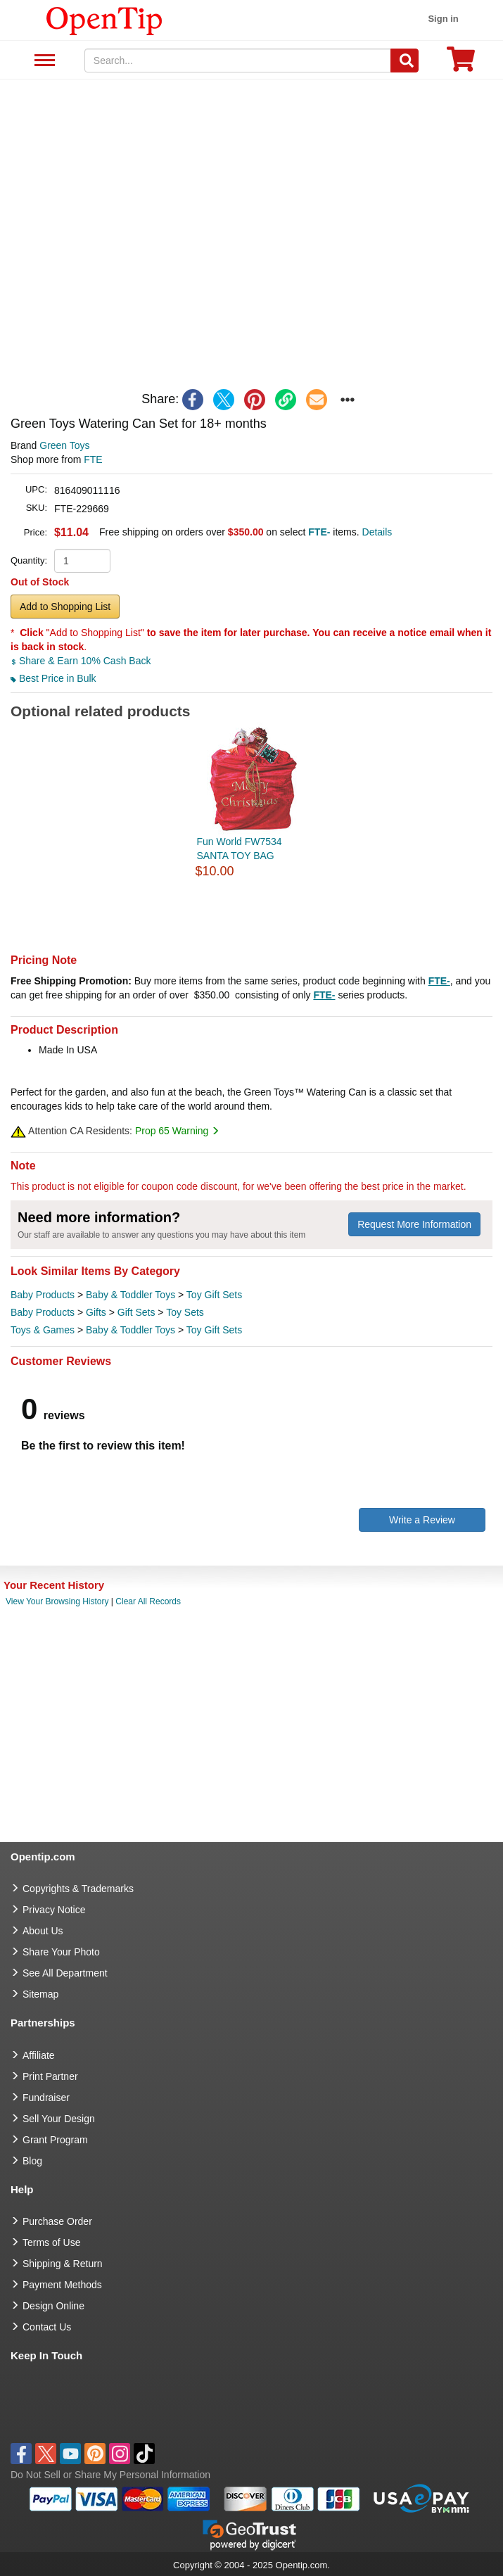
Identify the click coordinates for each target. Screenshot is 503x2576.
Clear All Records (148, 1601)
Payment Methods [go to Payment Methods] (62, 2284)
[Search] (404, 60)
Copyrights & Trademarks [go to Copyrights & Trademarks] (78, 1888)
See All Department (42, 61)
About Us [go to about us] (43, 1930)
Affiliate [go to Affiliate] (39, 2055)
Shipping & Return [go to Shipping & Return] (63, 2263)
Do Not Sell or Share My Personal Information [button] (110, 2474)
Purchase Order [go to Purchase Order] (57, 2221)
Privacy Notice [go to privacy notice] (54, 1909)
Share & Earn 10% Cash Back (81, 660)
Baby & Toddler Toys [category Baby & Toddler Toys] (130, 1294)
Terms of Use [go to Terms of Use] (51, 2242)
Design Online (53, 2305)
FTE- (439, 980)
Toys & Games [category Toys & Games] (43, 1329)
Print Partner (50, 2076)
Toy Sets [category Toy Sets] (185, 1312)
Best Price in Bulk (53, 678)
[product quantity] (82, 561)
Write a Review (422, 1519)
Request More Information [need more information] (414, 1224)
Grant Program (55, 2139)
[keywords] (237, 60)
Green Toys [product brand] (64, 445)
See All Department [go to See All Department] (65, 1973)
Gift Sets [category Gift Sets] (136, 1312)
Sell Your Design (59, 2118)
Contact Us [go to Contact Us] (47, 2327)
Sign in (443, 18)
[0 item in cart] (461, 63)
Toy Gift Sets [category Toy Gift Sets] (214, 1294)
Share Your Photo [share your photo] (61, 1952)
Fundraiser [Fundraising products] (46, 2097)
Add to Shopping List (65, 606)
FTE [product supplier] (93, 459)
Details (377, 532)
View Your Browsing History (57, 1601)
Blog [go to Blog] (32, 2160)
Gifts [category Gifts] (96, 1312)
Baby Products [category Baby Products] (43, 1294)
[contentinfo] (104, 19)
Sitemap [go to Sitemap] (40, 1994)
